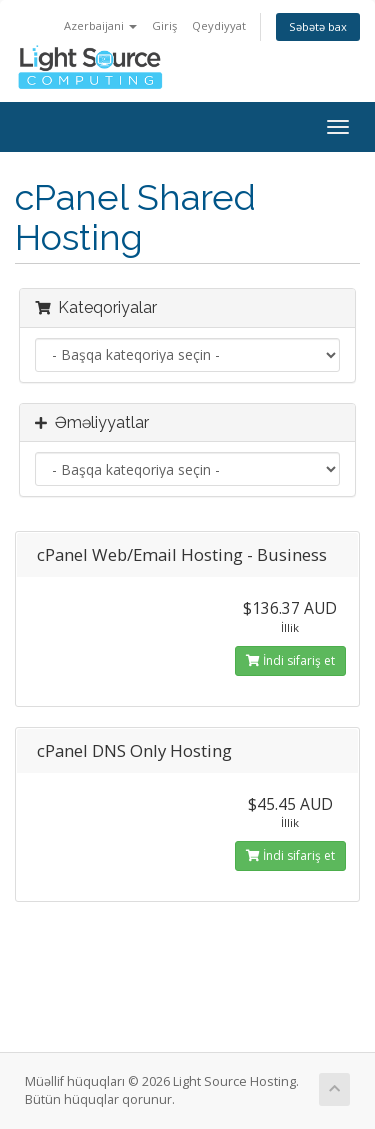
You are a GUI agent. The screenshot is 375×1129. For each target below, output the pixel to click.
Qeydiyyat (219, 25)
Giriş (164, 25)
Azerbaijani (100, 25)
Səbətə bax (318, 26)
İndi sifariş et (290, 660)
